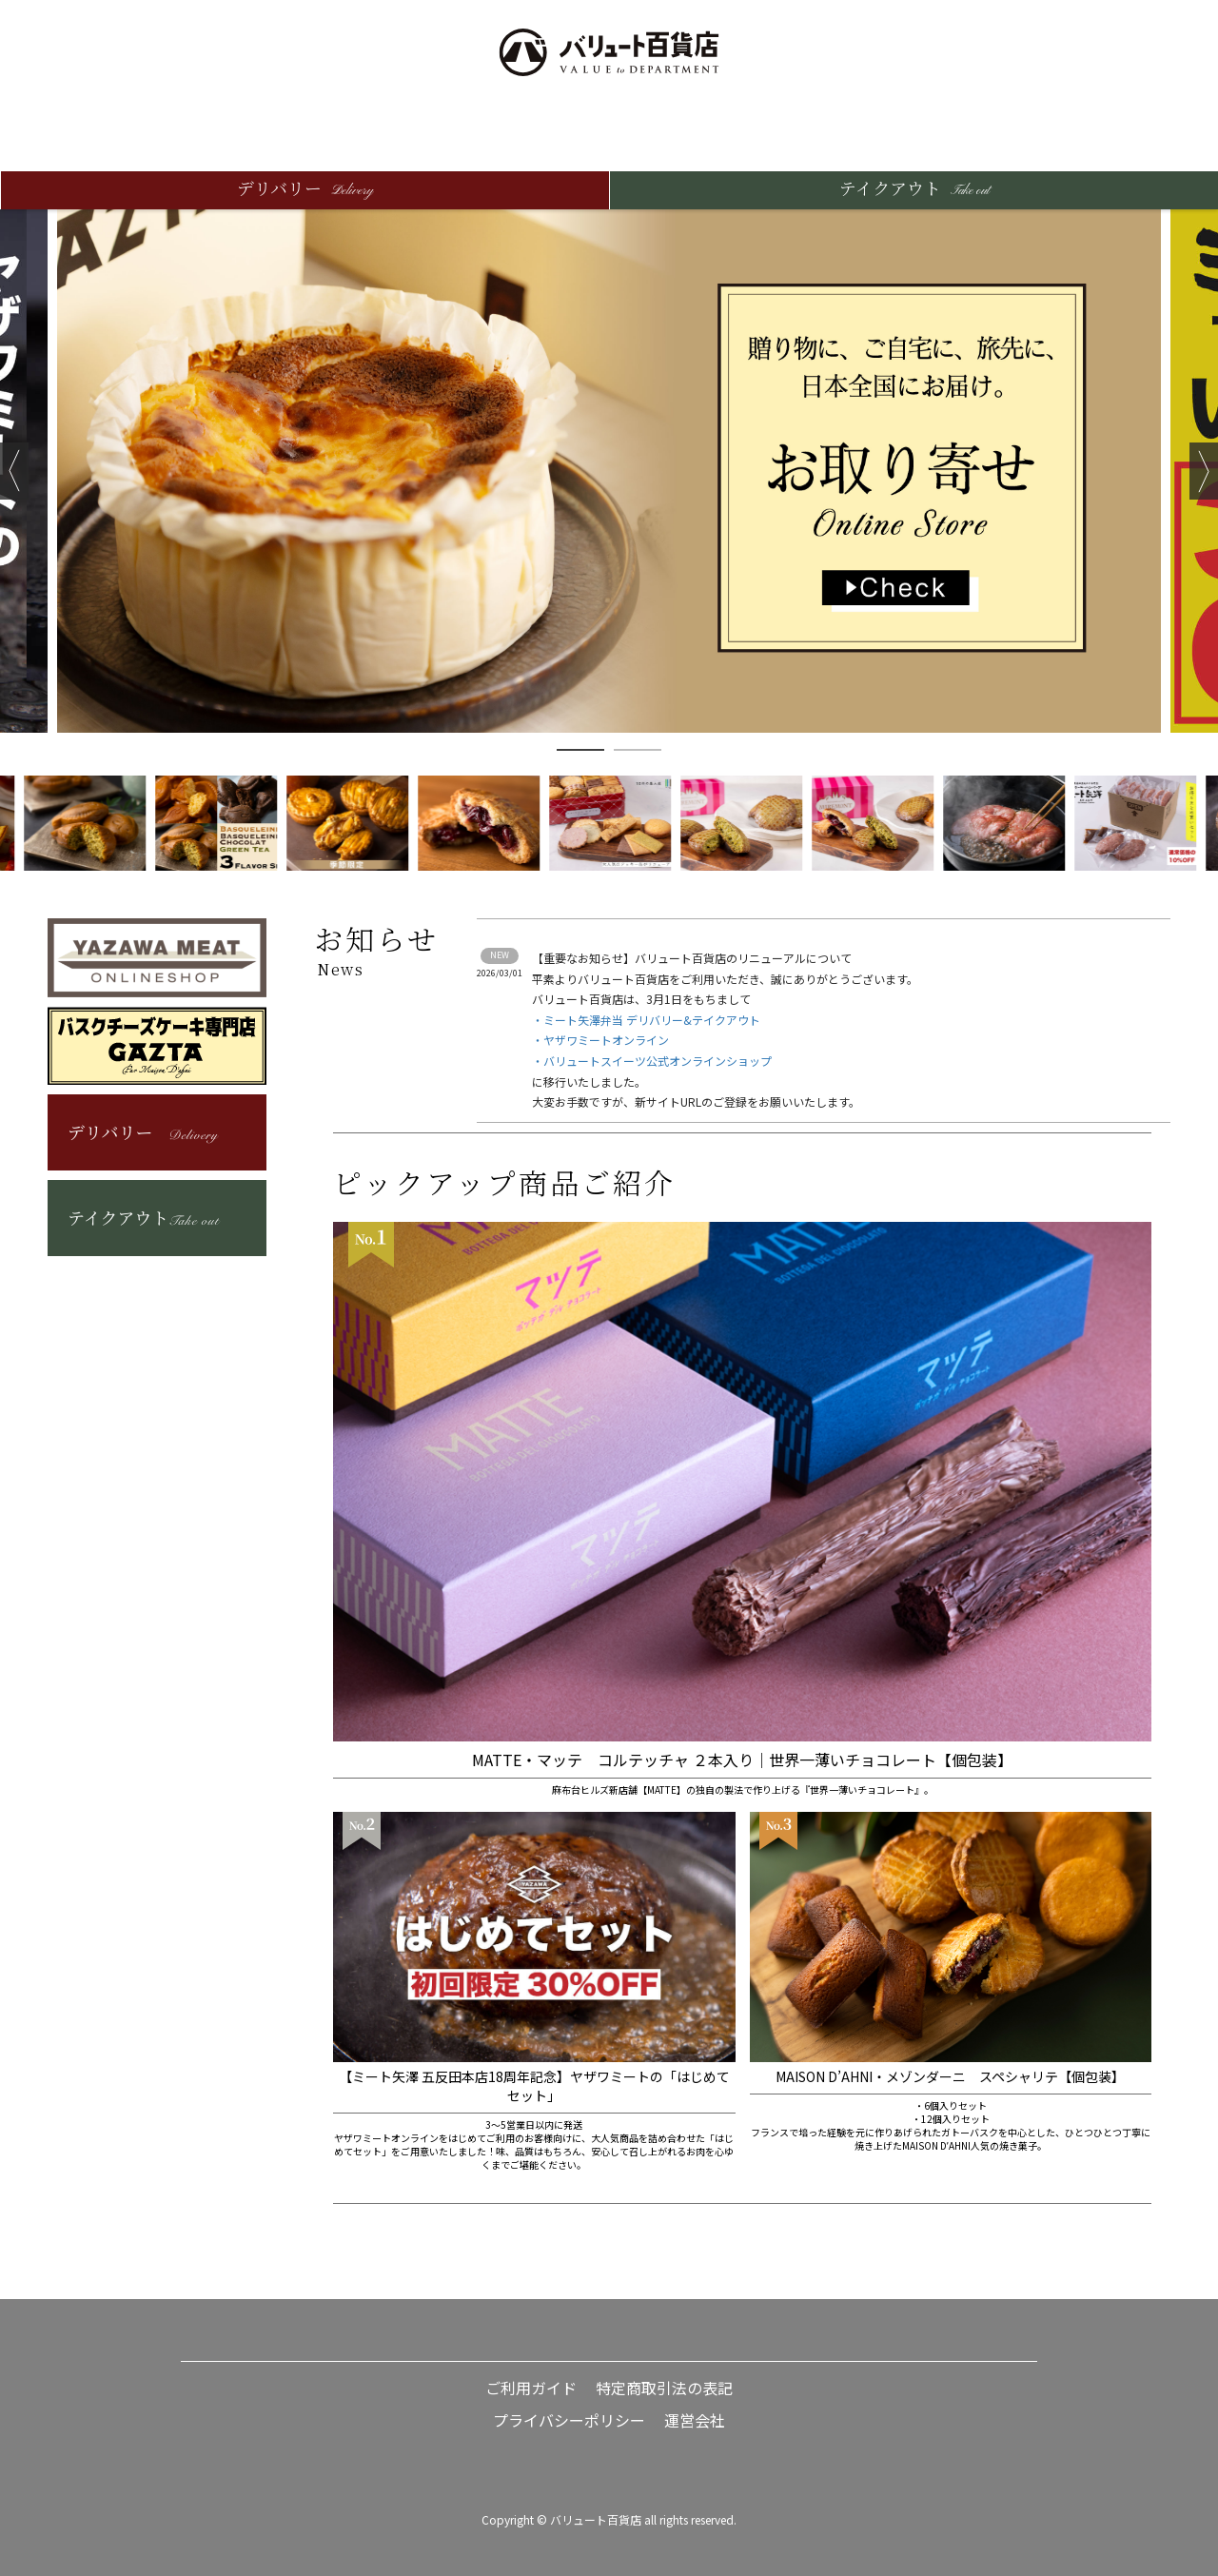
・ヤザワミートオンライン (600, 1040)
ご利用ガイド (531, 2387)
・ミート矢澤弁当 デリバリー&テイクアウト (646, 1020)
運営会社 (694, 2419)
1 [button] (580, 749)
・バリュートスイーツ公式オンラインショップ (652, 1060)
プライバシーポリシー (569, 2419)
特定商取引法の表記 (664, 2387)
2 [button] (637, 749)
